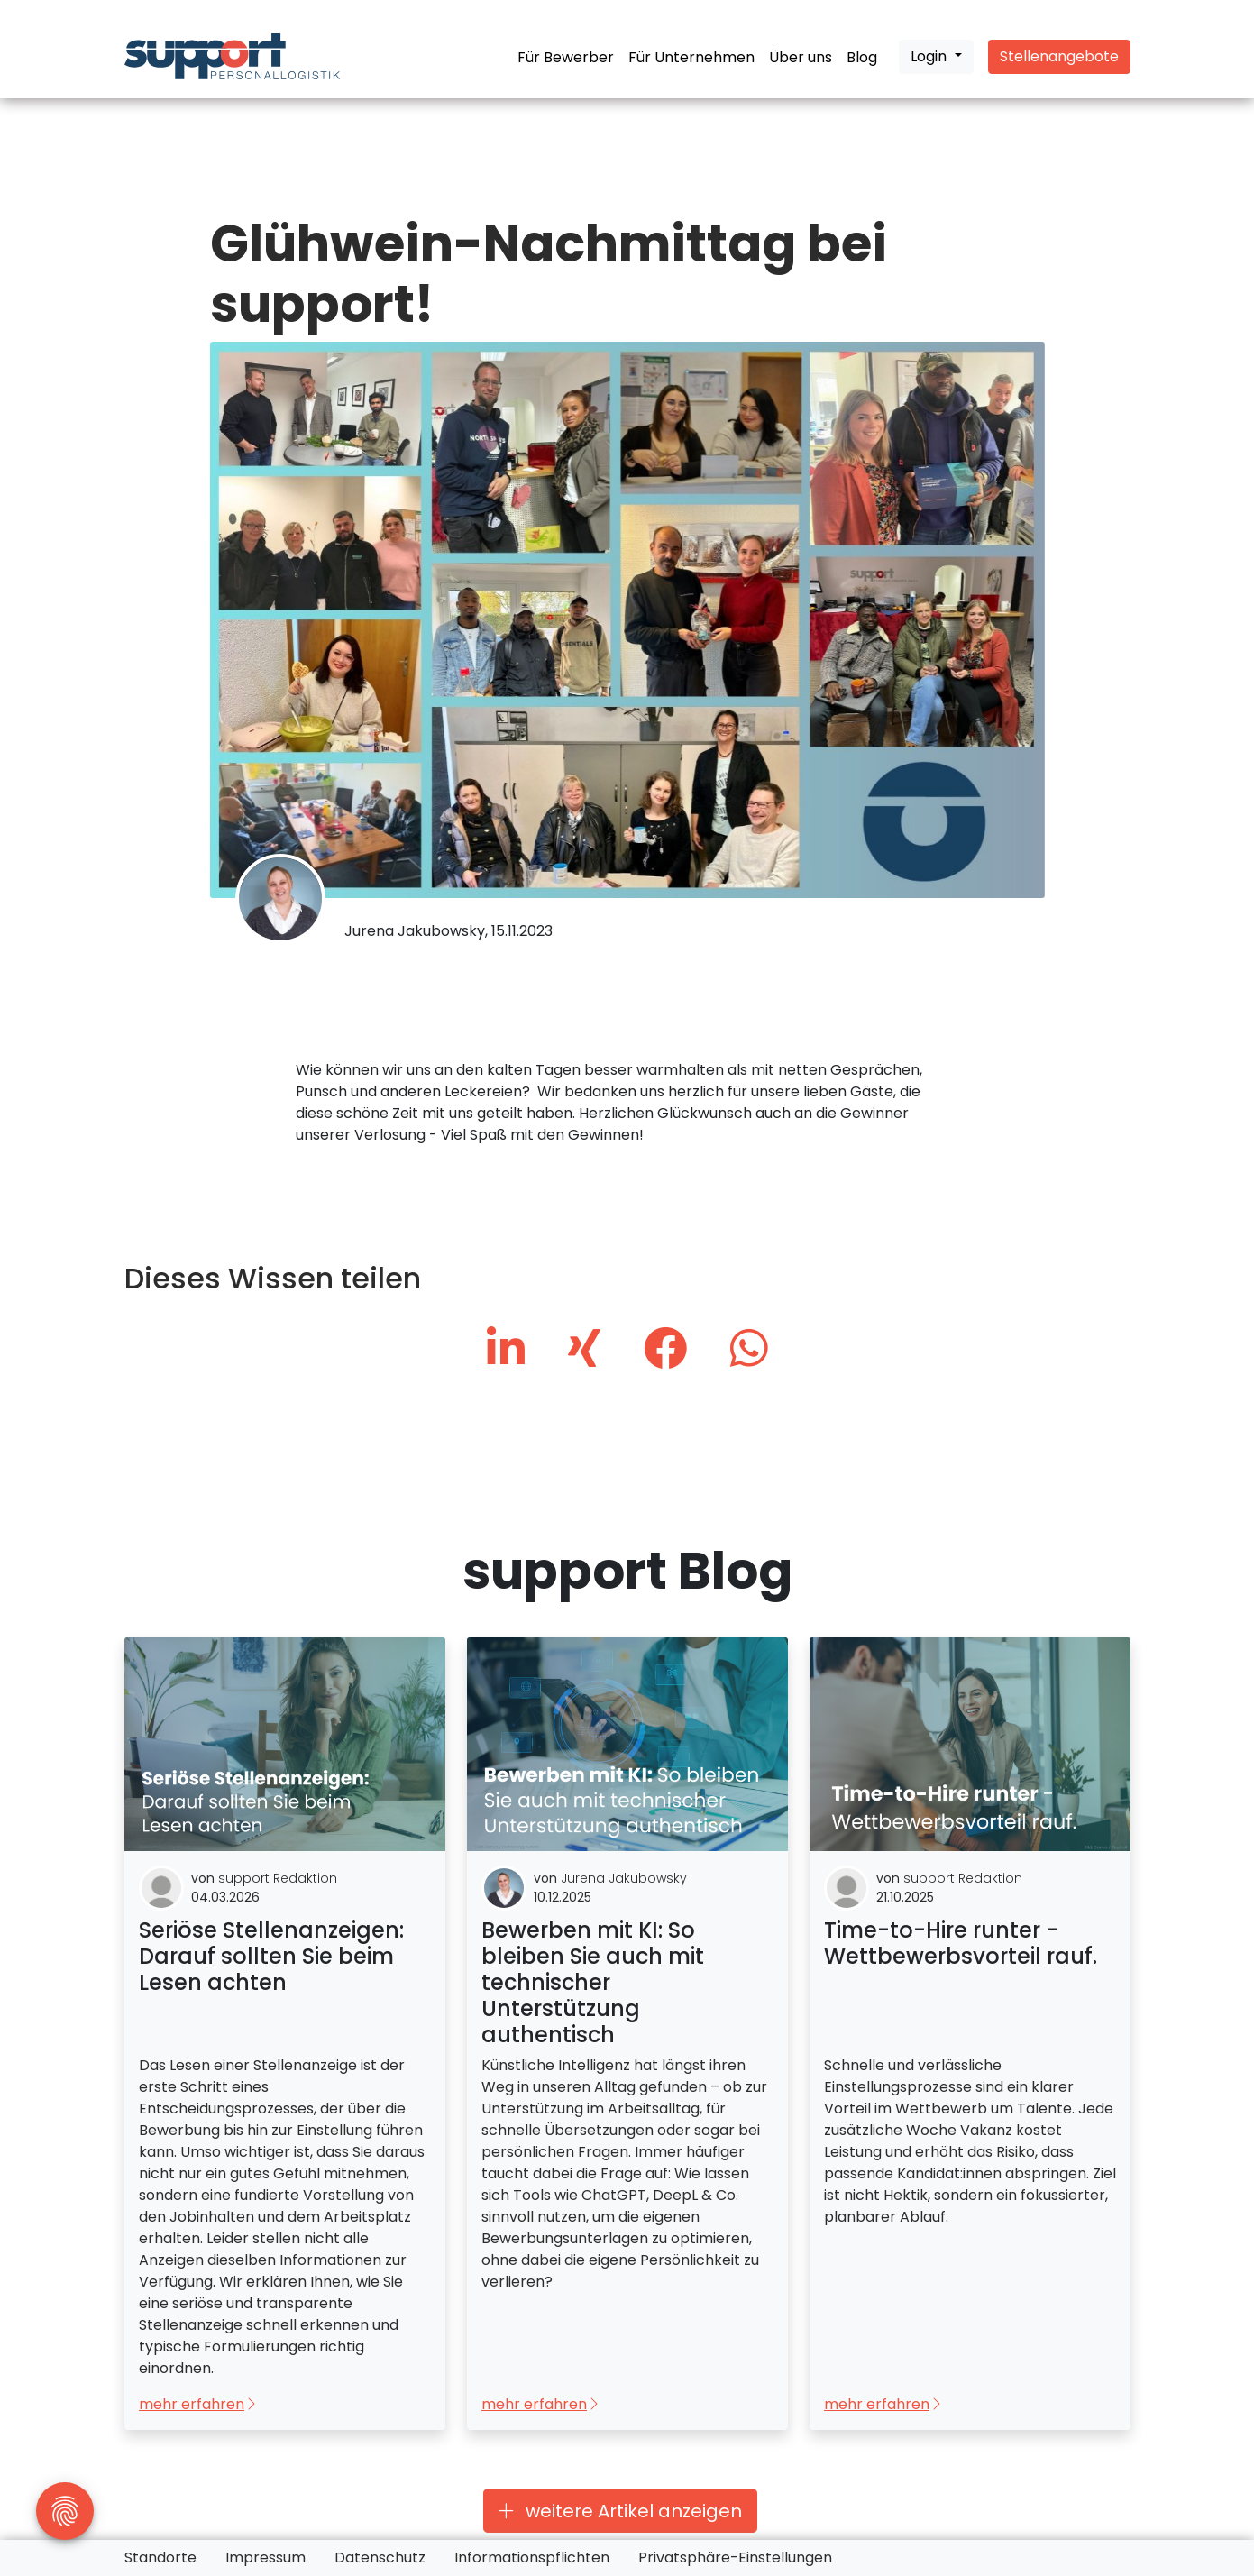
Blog (862, 57)
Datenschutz (380, 2557)
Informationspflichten (531, 2557)
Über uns (800, 57)
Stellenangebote (1059, 56)
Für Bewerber (565, 57)
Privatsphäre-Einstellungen (735, 2557)
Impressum (265, 2557)
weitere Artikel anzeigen (620, 2511)
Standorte (160, 2557)
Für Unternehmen (691, 57)
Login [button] (930, 56)
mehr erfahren (199, 2405)
